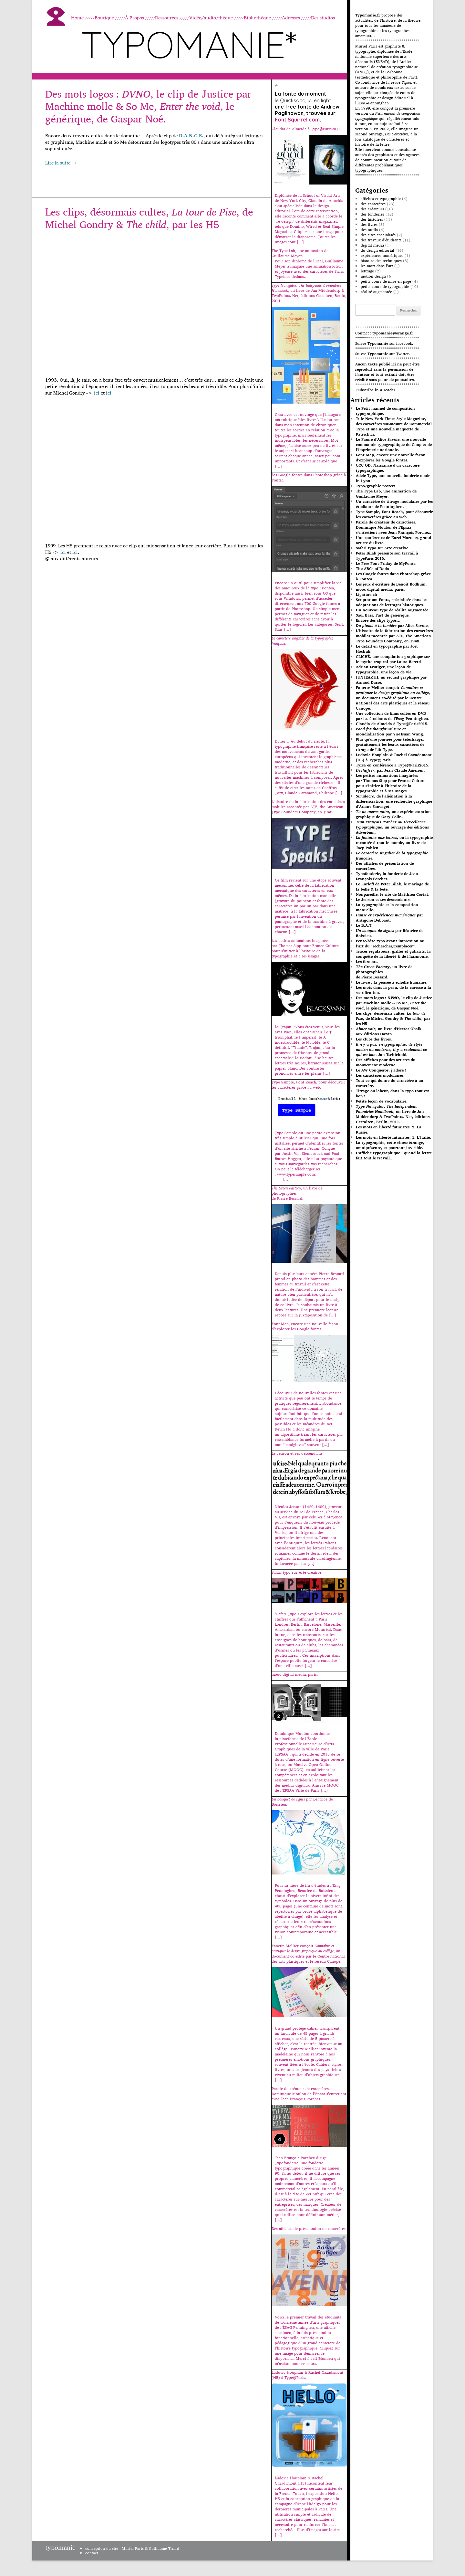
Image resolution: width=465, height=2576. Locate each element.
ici (96, 393)
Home (77, 18)
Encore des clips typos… (378, 620)
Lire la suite (61, 163)
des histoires (372, 219)
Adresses (291, 18)
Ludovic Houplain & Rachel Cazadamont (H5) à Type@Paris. (394, 757)
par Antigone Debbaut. (389, 917)
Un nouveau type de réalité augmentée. (392, 610)
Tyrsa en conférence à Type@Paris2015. (392, 765)
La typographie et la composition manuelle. (387, 907)
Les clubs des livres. (374, 1039)
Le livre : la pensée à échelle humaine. (392, 982)
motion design (373, 276)
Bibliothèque (257, 18)
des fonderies (372, 214)
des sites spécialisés (378, 235)
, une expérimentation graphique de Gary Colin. (393, 814)
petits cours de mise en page (386, 281)
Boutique (104, 18)
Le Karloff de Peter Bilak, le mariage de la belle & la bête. (392, 886)
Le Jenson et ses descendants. (383, 899)
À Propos (134, 18)
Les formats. (367, 961)
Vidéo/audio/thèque (211, 18)
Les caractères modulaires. (380, 1075)
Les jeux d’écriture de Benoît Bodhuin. (391, 584)
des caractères (373, 204)
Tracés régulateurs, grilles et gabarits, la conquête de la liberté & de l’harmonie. (393, 953)
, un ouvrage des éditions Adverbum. (392, 827)
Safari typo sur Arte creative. (382, 548)
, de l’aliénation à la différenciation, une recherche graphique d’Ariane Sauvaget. (394, 801)
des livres (369, 224)
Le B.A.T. (364, 925)
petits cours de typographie (385, 286)
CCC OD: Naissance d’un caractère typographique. (387, 467)
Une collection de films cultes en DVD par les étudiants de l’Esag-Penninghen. (392, 716)
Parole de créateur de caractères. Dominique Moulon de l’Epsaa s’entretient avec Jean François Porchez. (393, 527)
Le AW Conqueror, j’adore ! (381, 1070)
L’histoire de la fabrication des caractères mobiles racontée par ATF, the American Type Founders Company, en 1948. (394, 636)
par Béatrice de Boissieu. (389, 933)
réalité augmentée (376, 292)
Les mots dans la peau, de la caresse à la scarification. (393, 990)
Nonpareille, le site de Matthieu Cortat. (392, 894)
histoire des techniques (381, 261)
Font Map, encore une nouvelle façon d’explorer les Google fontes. (391, 457)
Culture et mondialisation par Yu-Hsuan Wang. (390, 731)
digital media (372, 245)
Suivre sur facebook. (384, 343)
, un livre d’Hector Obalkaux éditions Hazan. (388, 1031)
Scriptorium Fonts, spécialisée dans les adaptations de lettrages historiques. (391, 602)
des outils (369, 230)
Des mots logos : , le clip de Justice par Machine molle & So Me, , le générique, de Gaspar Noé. (148, 106)
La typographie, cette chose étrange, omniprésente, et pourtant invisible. (390, 1145)
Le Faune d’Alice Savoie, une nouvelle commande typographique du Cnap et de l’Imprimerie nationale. (394, 444)
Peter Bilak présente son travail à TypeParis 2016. (387, 555)
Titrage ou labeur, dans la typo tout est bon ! (392, 1093)
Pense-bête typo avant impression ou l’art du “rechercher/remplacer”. (390, 943)
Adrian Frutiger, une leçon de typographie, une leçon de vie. (384, 669)
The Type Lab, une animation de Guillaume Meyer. (386, 493)
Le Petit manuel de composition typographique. (385, 411)
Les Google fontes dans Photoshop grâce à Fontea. (393, 576)
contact (91, 2553)
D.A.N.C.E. (191, 136)
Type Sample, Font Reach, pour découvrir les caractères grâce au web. (394, 514)
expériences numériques (382, 255)
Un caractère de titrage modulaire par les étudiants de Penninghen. (394, 504)
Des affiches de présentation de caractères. (385, 865)
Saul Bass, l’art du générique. (383, 615)
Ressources (166, 18)
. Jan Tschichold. (391, 1049)
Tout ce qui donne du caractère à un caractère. (389, 1083)
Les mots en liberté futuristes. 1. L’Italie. (393, 1137)
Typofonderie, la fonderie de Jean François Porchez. (387, 876)
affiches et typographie (381, 198)
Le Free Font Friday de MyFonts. (386, 563)
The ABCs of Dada (372, 568)
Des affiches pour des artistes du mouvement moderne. (385, 1062)
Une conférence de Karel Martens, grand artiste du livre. (393, 540)
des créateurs (372, 209)
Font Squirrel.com (297, 119)
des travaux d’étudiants (381, 240)
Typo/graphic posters (375, 486)
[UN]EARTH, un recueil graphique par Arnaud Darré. (391, 679)
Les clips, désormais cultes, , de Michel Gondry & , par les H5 (149, 217)
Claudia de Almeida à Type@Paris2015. (392, 724)
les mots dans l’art (377, 266)
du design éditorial (377, 250)
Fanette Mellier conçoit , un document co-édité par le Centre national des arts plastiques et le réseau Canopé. (393, 697)
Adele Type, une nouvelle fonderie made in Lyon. (393, 478)
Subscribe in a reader (375, 390)
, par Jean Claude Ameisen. (390, 770)
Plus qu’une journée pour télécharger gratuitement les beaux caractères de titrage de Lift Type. (390, 744)
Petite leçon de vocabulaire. (382, 1101)
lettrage (367, 271)
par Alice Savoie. (392, 625)
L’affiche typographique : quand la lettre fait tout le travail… (394, 1155)
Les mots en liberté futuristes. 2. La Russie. (388, 1129)
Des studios (323, 18)
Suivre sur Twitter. (382, 354)
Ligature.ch (366, 594)
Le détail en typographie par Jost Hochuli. (387, 648)
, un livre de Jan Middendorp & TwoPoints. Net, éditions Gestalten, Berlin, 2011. (392, 1114)
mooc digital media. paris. (380, 589)
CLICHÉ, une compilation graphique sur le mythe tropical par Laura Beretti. (393, 659)
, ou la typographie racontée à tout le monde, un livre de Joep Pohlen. (394, 842)
